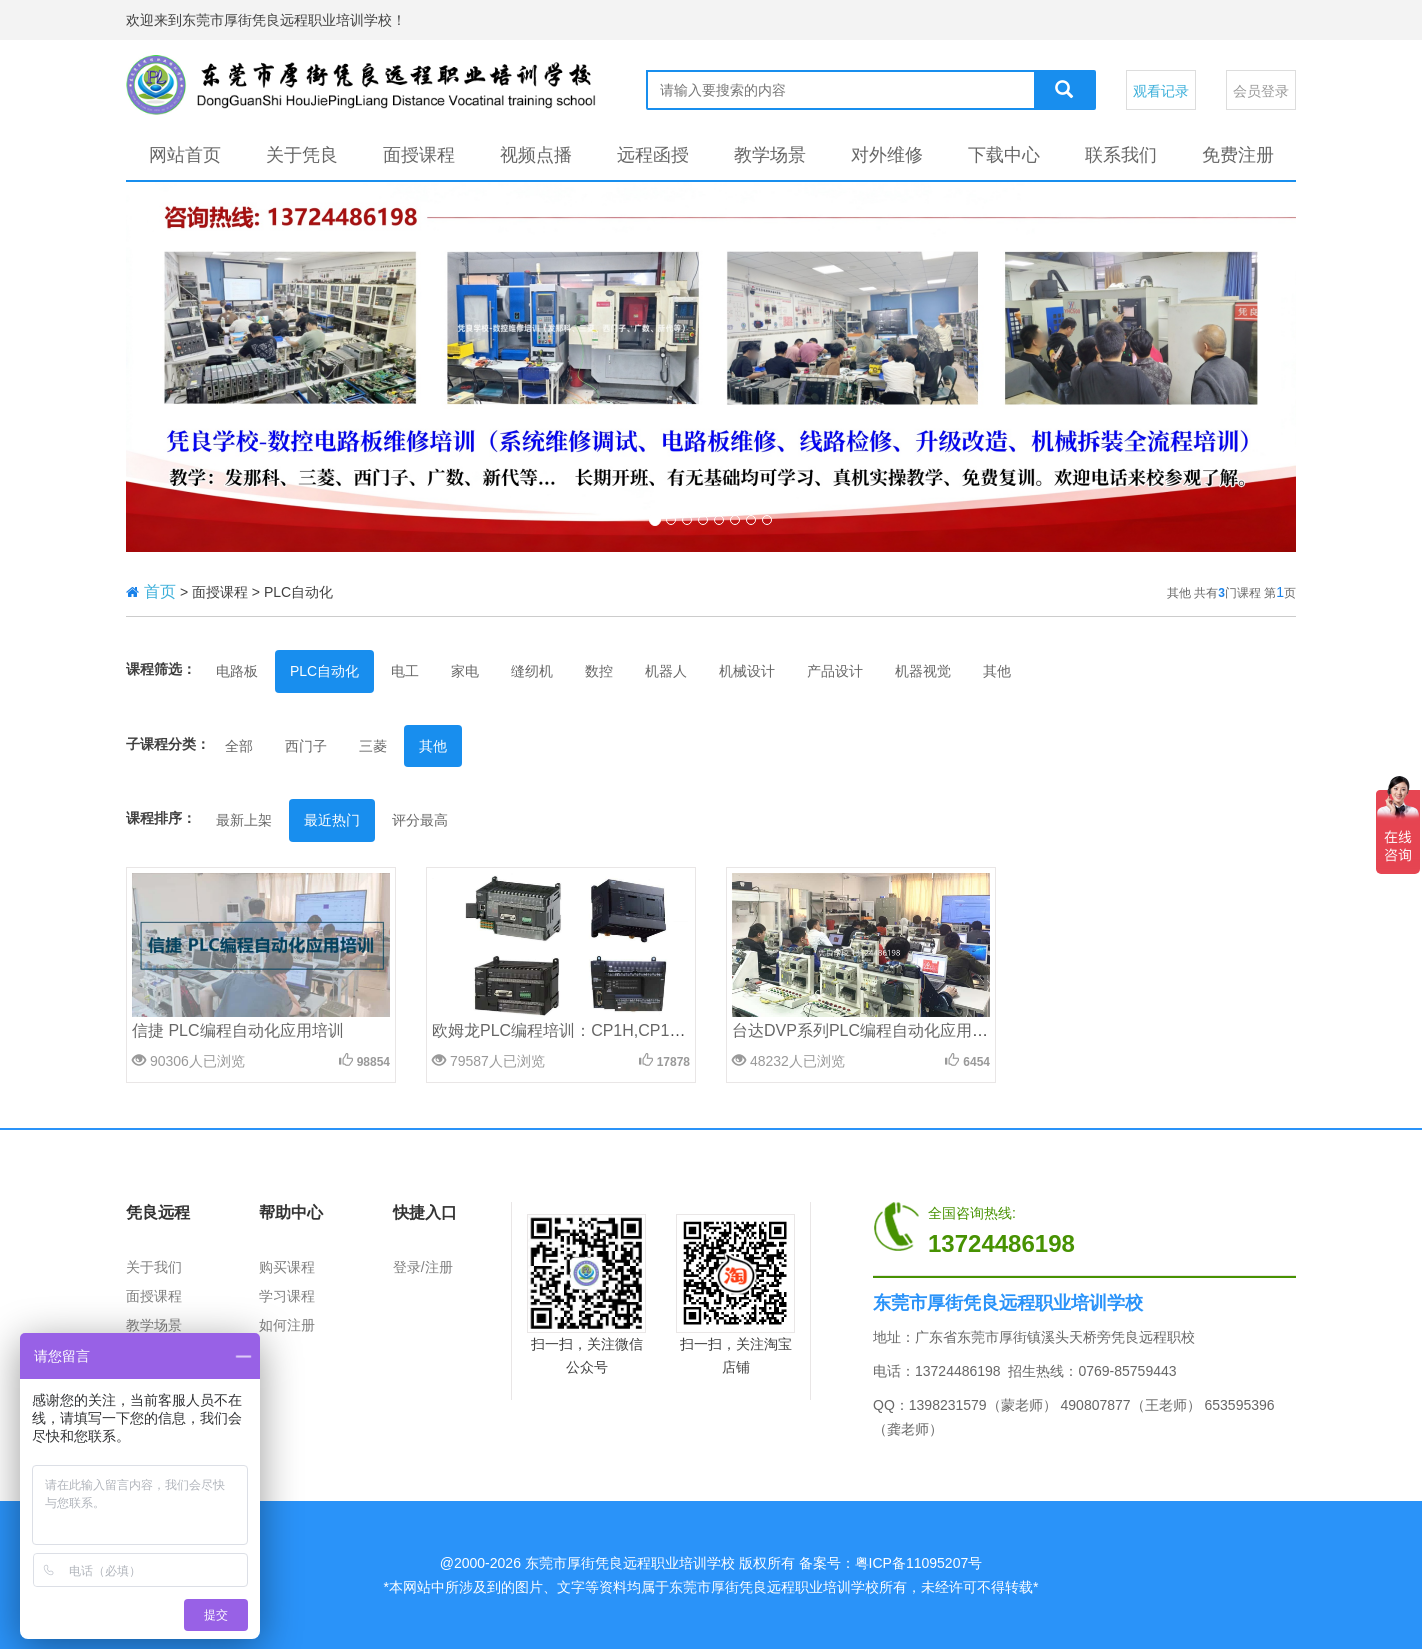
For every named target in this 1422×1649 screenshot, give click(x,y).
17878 (673, 1062)
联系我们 (1121, 155)
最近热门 (332, 820)
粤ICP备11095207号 (919, 1563)
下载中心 (1004, 155)
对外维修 (887, 155)
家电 (465, 671)
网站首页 (185, 155)
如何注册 (287, 1325)
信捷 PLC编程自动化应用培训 (238, 1030)
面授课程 (419, 155)
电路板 (237, 671)
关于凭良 (302, 155)
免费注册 (1238, 155)
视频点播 (536, 155)
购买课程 (287, 1267)
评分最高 (420, 820)
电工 (405, 671)
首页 (160, 591)
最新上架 (244, 820)
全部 (239, 746)
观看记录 (1161, 91)
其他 (997, 671)
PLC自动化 (324, 671)
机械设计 (747, 671)
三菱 (373, 746)
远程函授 (653, 155)
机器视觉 (923, 671)
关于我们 (154, 1267)
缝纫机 (532, 671)
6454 (976, 1062)
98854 (373, 1062)
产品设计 (835, 671)
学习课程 (287, 1296)
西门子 (306, 746)
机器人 (666, 671)
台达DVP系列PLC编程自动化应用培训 (868, 1030)
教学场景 (770, 155)
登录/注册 (423, 1267)
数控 (599, 671)
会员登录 (1261, 91)
